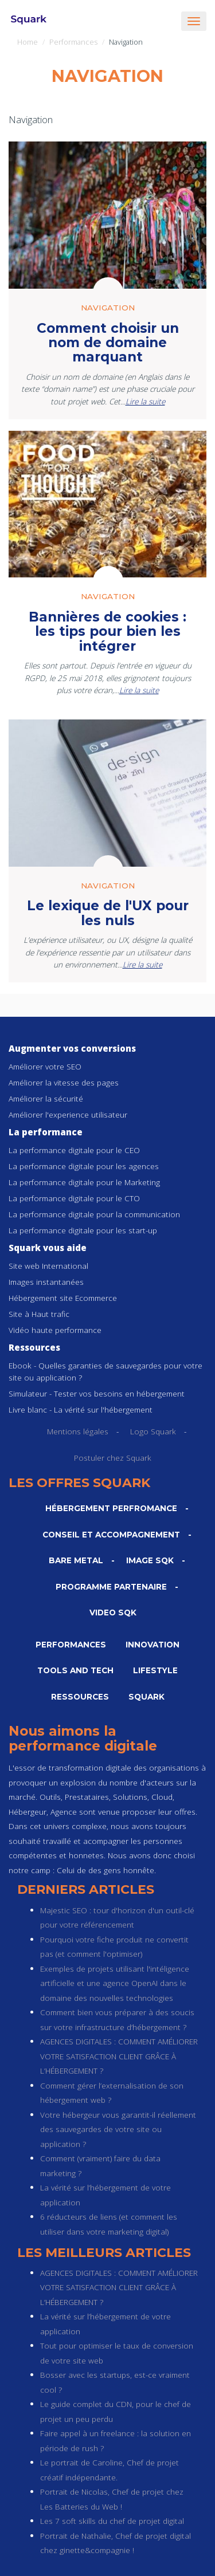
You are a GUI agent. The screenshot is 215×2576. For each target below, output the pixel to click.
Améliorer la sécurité (46, 1098)
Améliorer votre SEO (45, 1066)
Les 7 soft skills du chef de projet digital (112, 2520)
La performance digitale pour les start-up (83, 1230)
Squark (146, 1696)
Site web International (48, 1265)
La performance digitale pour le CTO (74, 1198)
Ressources (34, 1347)
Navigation (108, 307)
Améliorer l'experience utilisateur (68, 1114)
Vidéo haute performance (55, 1329)
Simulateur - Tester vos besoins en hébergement (97, 1393)
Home (27, 42)
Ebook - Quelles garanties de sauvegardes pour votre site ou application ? (105, 1371)
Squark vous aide (48, 1247)
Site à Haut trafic (39, 1313)
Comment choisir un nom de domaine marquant (108, 342)
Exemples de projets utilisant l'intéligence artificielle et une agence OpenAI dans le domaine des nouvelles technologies (114, 1983)
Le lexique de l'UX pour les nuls (108, 913)
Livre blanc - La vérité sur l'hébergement (81, 1409)
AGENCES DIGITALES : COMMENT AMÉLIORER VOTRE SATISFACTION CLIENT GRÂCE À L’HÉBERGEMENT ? (119, 2056)
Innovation (152, 1644)
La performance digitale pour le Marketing (84, 1182)
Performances (73, 42)
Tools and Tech (75, 1670)
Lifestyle (155, 1670)
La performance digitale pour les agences (84, 1166)
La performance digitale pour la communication (94, 1214)
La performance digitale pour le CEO (74, 1150)
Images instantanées (46, 1281)
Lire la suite (145, 401)
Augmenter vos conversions (72, 1048)
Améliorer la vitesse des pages (64, 1082)
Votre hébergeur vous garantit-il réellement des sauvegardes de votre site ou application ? (118, 2129)
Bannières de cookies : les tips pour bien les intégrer (107, 631)
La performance (46, 1132)
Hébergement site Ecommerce (63, 1297)
